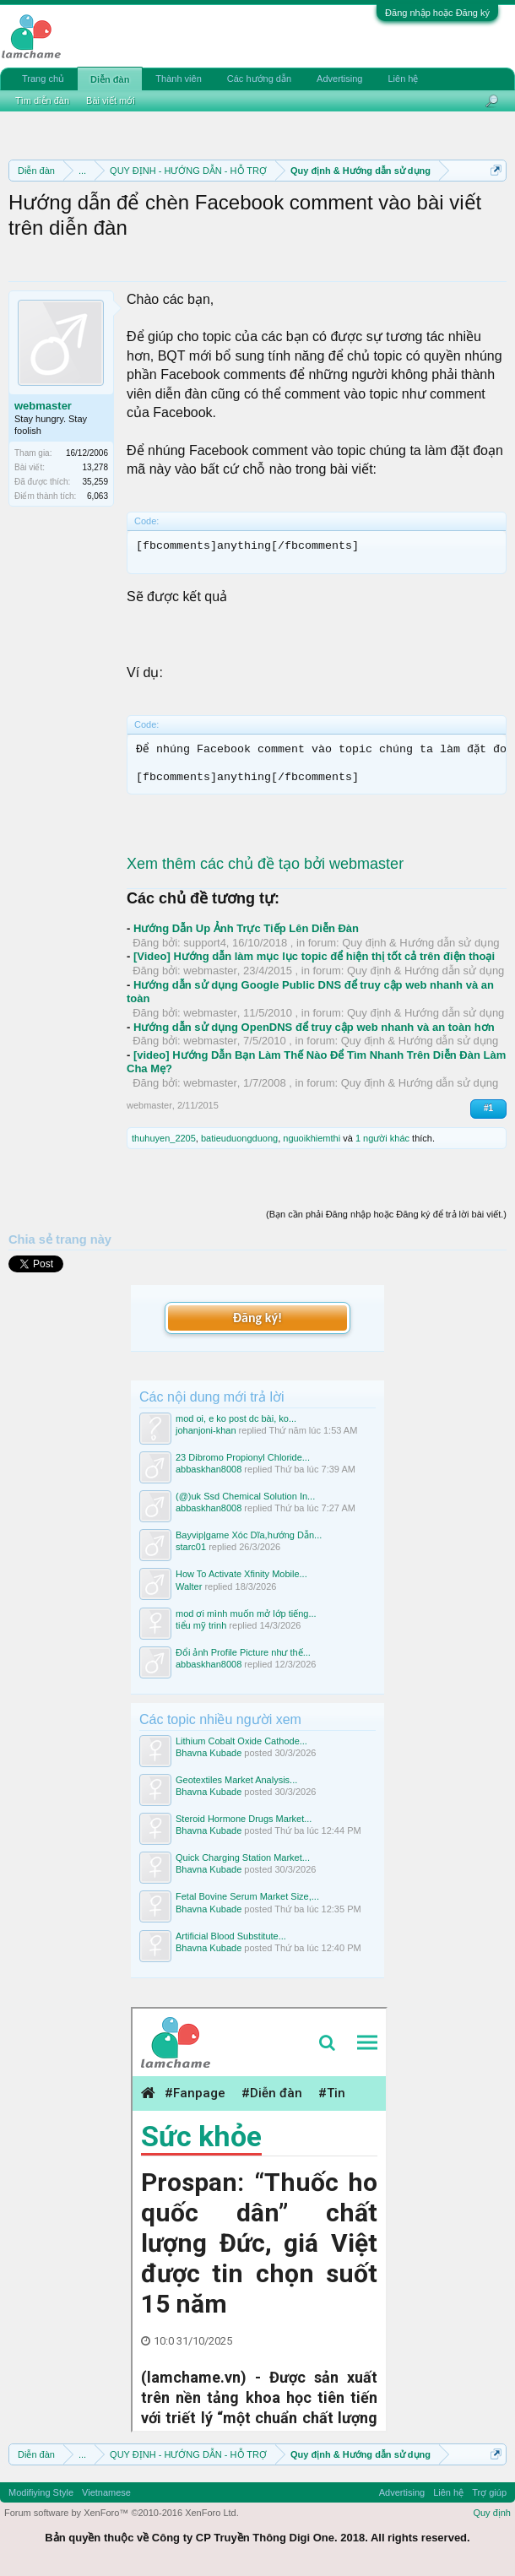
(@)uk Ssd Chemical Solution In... (245, 1496)
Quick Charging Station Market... (243, 1857)
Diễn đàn (109, 79)
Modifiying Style (40, 2492)
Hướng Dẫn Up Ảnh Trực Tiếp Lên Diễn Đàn (246, 928)
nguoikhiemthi (311, 1138)
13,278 (95, 467)
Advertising (339, 78)
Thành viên (178, 78)
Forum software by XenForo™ (121, 2513)
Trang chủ (43, 78)
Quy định (492, 2513)
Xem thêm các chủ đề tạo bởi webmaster (265, 863)
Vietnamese (106, 2492)
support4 (204, 942)
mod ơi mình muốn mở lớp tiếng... (246, 1613)
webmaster (43, 405)
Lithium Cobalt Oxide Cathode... (241, 1741)
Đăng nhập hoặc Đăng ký (437, 13)
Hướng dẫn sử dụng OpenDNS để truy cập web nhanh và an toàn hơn (314, 1027)
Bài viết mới (110, 100)
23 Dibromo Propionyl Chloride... (243, 1457)
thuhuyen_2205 (164, 1138)
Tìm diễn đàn (42, 100)
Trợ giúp (489, 2492)
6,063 (97, 496)
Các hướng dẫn (259, 78)
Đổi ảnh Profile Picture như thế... (243, 1652)
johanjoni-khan (206, 1430)
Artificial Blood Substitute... (231, 1936)
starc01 (191, 1547)
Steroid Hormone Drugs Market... (244, 1819)
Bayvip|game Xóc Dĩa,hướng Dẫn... (249, 1535)
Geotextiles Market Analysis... (236, 1780)
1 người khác (382, 1138)
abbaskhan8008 (208, 1469)
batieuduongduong (239, 1138)
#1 (488, 1108)
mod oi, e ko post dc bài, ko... (236, 1418)
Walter (189, 1586)
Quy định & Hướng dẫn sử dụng (420, 942)
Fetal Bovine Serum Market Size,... (247, 1896)
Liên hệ (403, 78)
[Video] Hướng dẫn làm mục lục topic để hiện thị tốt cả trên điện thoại (314, 956)
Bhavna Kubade (208, 1753)
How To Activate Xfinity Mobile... (241, 1574)
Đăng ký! (257, 1318)
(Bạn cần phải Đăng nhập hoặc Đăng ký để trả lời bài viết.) (386, 1214)
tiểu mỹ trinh (201, 1625)
